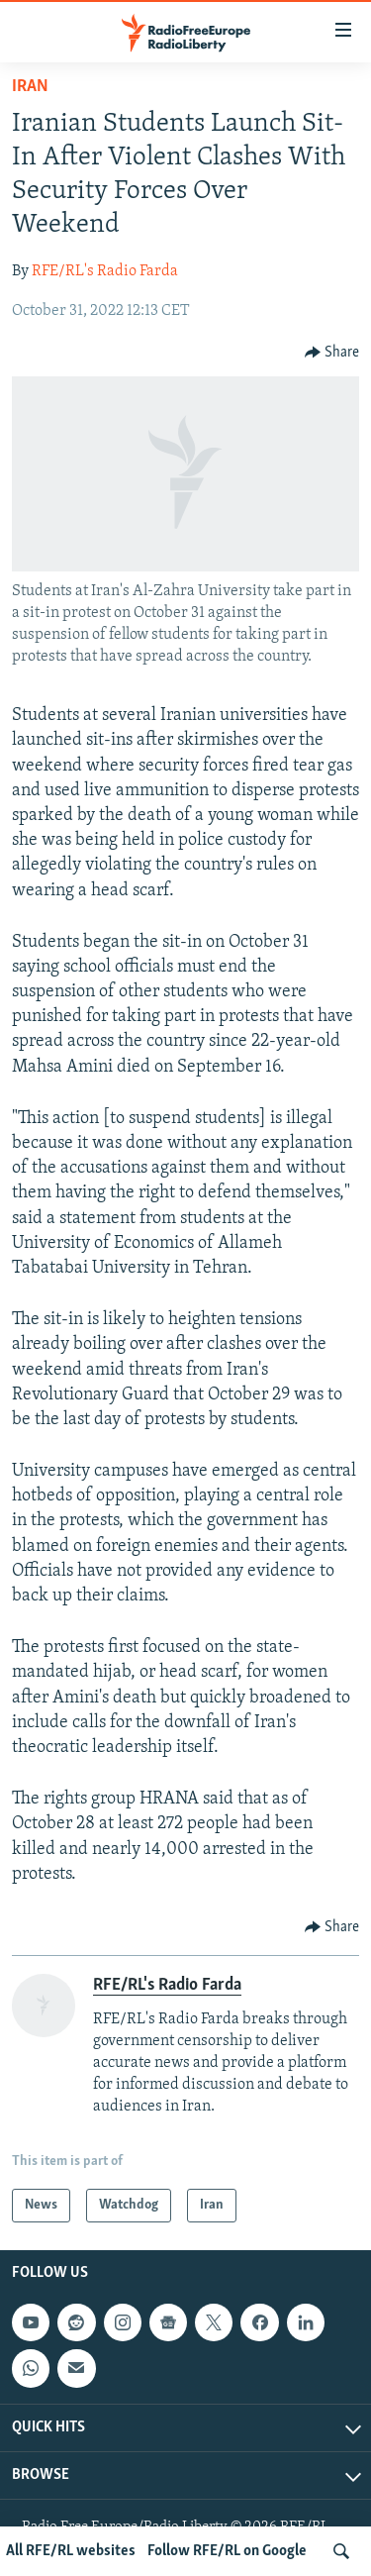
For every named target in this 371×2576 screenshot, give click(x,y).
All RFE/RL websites (71, 2551)
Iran (30, 86)
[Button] (332, 352)
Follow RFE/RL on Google (227, 2551)
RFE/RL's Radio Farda (105, 271)
